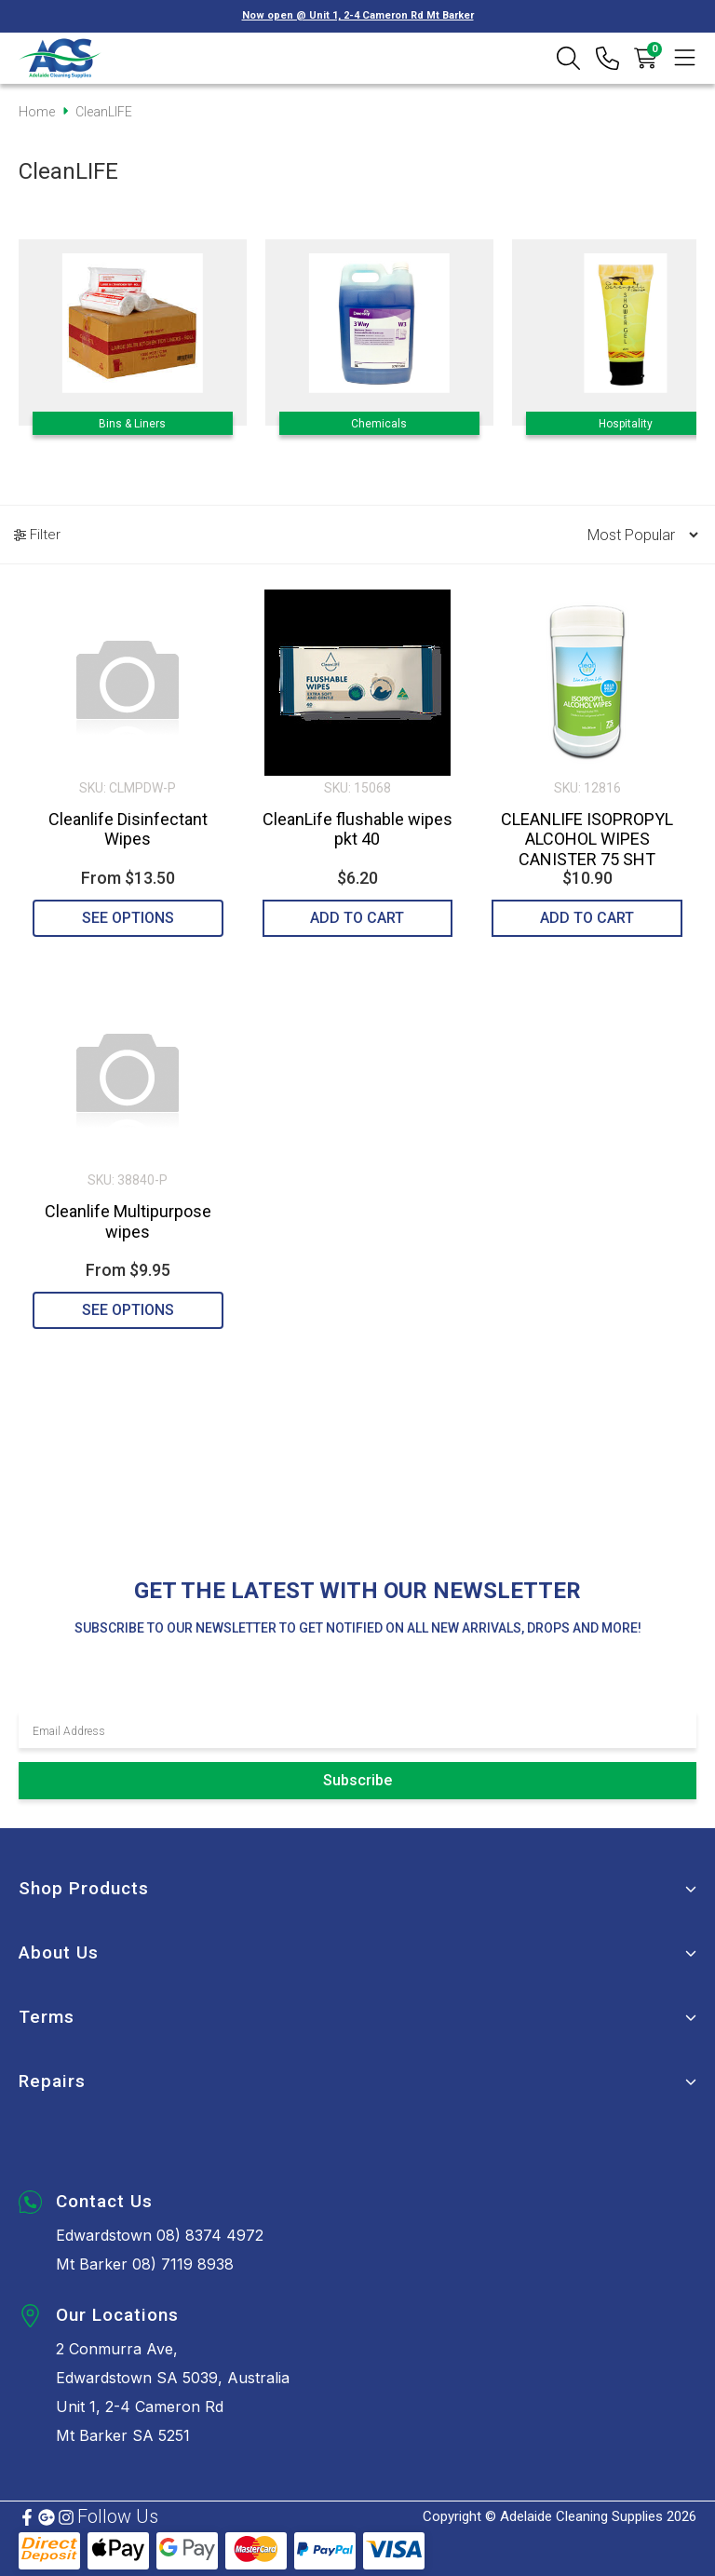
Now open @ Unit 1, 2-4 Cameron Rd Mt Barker (358, 15)
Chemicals (379, 423)
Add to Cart (357, 918)
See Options (128, 918)
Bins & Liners (132, 423)
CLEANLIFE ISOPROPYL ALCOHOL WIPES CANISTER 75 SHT (587, 839)
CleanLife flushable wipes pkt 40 (357, 829)
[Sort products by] (637, 534)
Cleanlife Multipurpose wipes (128, 1221)
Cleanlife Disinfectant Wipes (128, 829)
